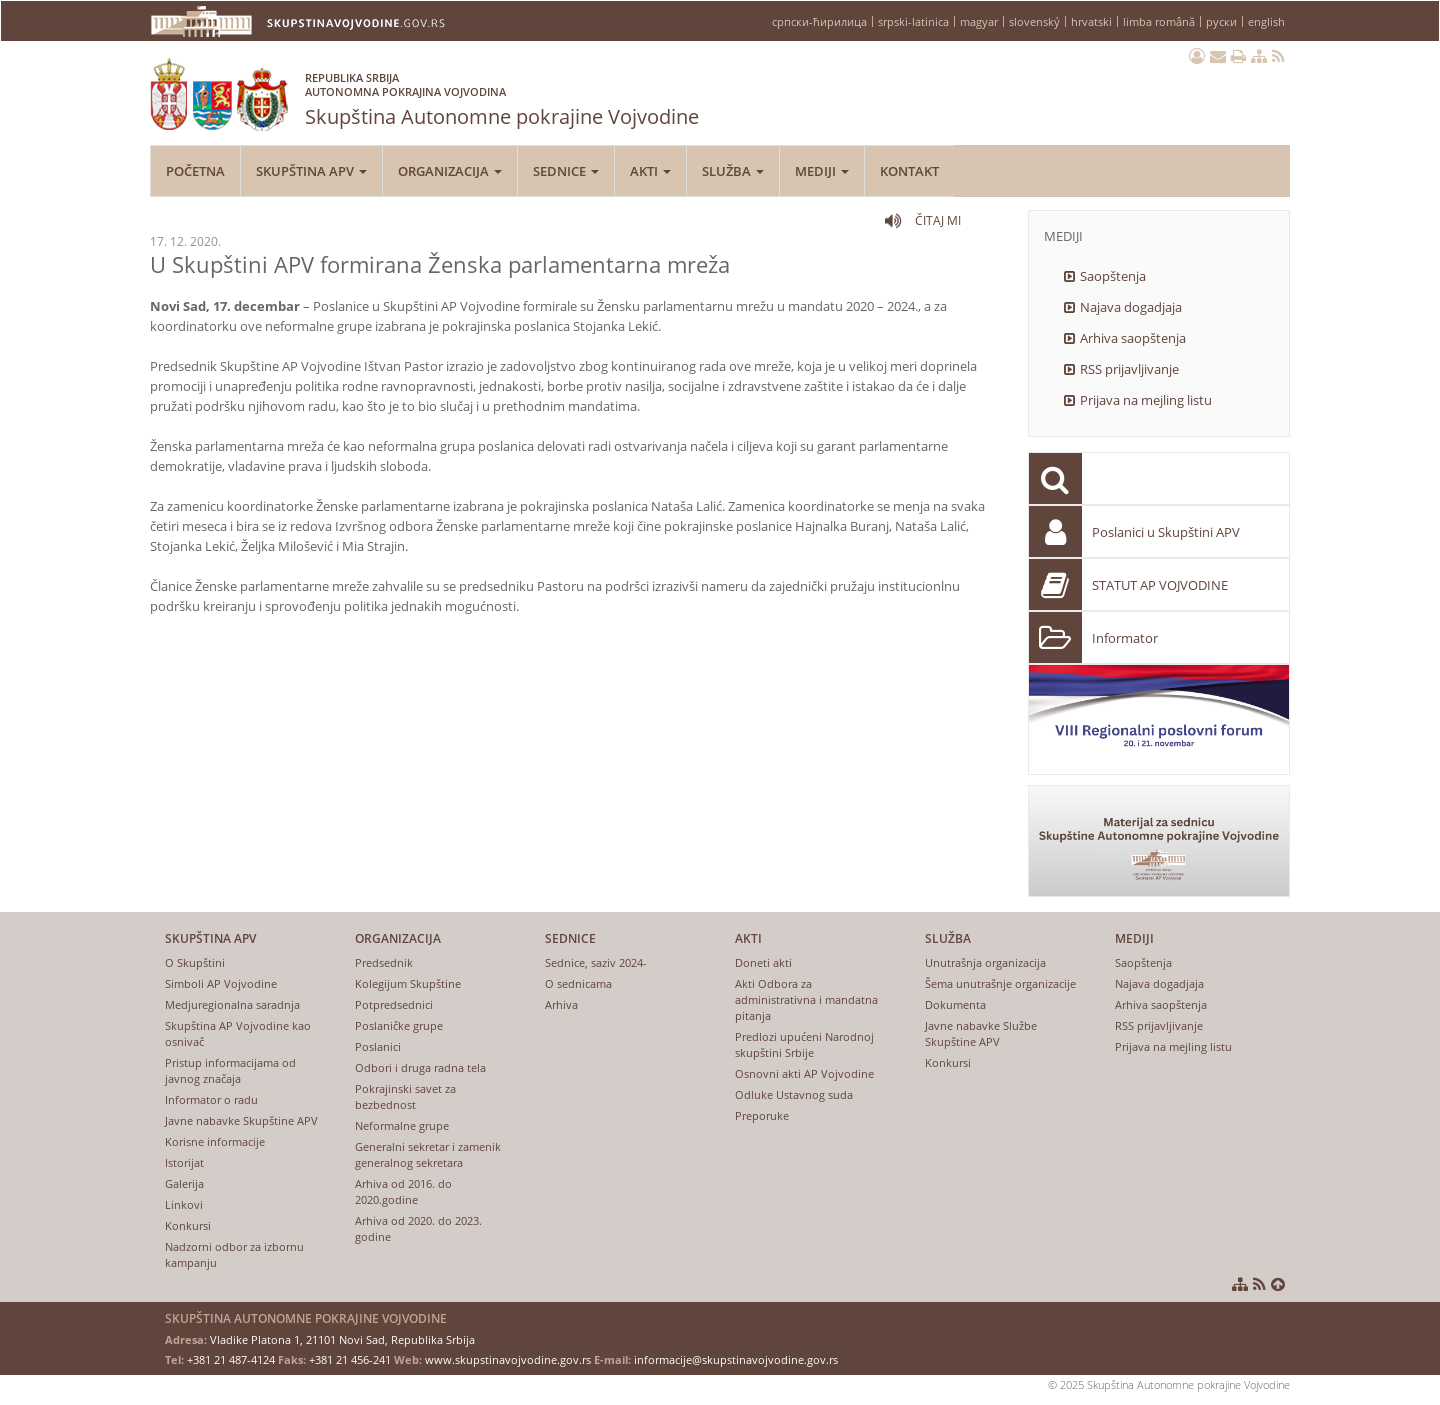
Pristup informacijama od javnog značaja (230, 1070)
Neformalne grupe (402, 1125)
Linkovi (184, 1204)
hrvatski (1091, 21)
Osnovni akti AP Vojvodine (804, 1073)
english (1266, 21)
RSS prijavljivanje (1129, 369)
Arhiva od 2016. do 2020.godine (403, 1191)
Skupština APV (311, 171)
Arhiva (561, 1004)
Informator (1125, 638)
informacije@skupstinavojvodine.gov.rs (736, 1359)
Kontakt (909, 171)
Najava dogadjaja (1131, 307)
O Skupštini (195, 962)
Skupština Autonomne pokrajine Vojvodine (502, 95)
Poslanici (378, 1046)
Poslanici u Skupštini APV (1166, 532)
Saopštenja (1113, 276)
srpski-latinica (913, 21)
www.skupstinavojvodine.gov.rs (508, 1359)
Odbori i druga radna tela (420, 1067)
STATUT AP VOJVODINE (1160, 585)
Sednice (566, 171)
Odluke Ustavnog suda (794, 1094)
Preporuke (762, 1115)
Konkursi (188, 1225)
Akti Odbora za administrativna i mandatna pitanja (806, 999)
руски (1221, 21)
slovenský (1034, 21)
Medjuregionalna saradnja (232, 1004)
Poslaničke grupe (399, 1025)
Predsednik (384, 962)
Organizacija (450, 171)
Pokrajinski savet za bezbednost (405, 1096)
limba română (1159, 21)
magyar (979, 21)
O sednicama (578, 983)
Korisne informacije (215, 1141)
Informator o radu (211, 1099)
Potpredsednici (394, 1004)
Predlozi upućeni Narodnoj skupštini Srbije (804, 1044)
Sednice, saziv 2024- (596, 962)
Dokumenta (955, 1004)
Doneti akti (763, 962)
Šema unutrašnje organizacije (1000, 983)
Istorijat (184, 1162)
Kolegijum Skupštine (408, 983)
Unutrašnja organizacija (985, 962)
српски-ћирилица (819, 21)
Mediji (822, 171)
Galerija (184, 1183)
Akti (650, 171)
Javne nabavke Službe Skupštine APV (981, 1033)
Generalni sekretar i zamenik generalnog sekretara (428, 1154)
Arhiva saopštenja (1133, 338)
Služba (733, 171)
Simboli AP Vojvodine (221, 983)
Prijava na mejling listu (1146, 400)
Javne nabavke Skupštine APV (241, 1120)
